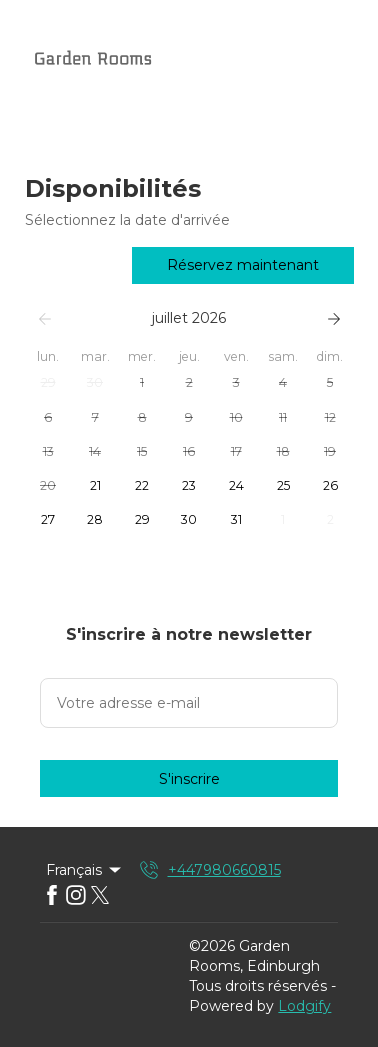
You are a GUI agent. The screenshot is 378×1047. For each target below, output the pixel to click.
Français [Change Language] (85, 870)
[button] (48, 383)
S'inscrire (189, 779)
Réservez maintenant (243, 265)
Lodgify (304, 1006)
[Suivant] (334, 319)
